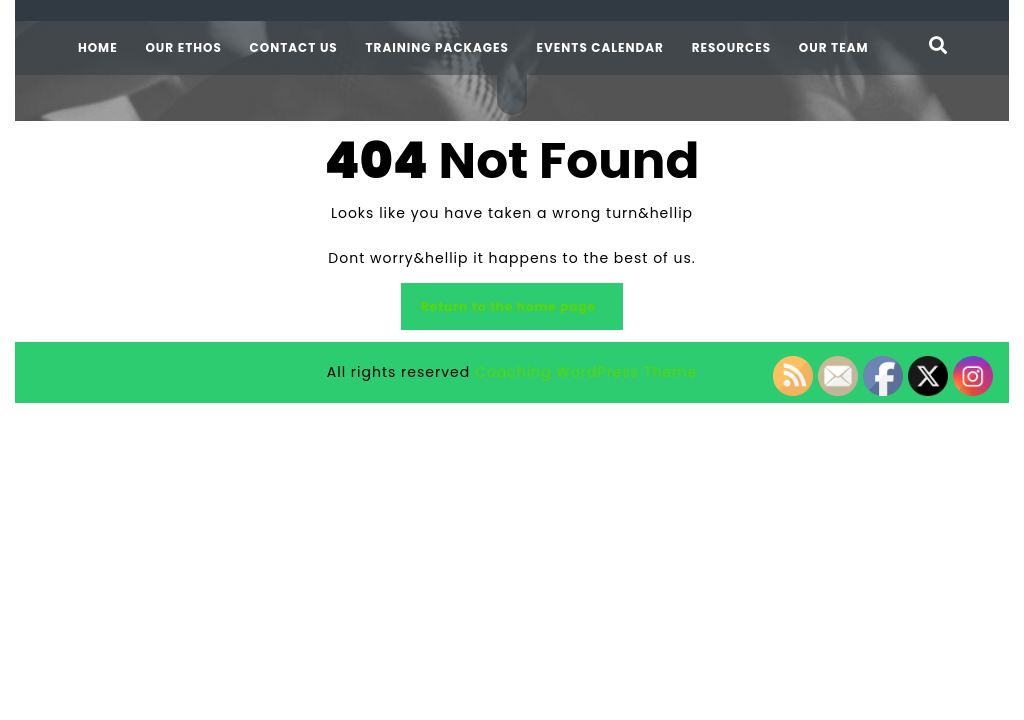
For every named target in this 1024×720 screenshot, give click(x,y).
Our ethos (183, 47)
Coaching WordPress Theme (586, 372)
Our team (834, 47)
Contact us (294, 47)
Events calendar (600, 47)
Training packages (436, 47)
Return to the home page (512, 306)
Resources (731, 47)
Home (98, 47)
